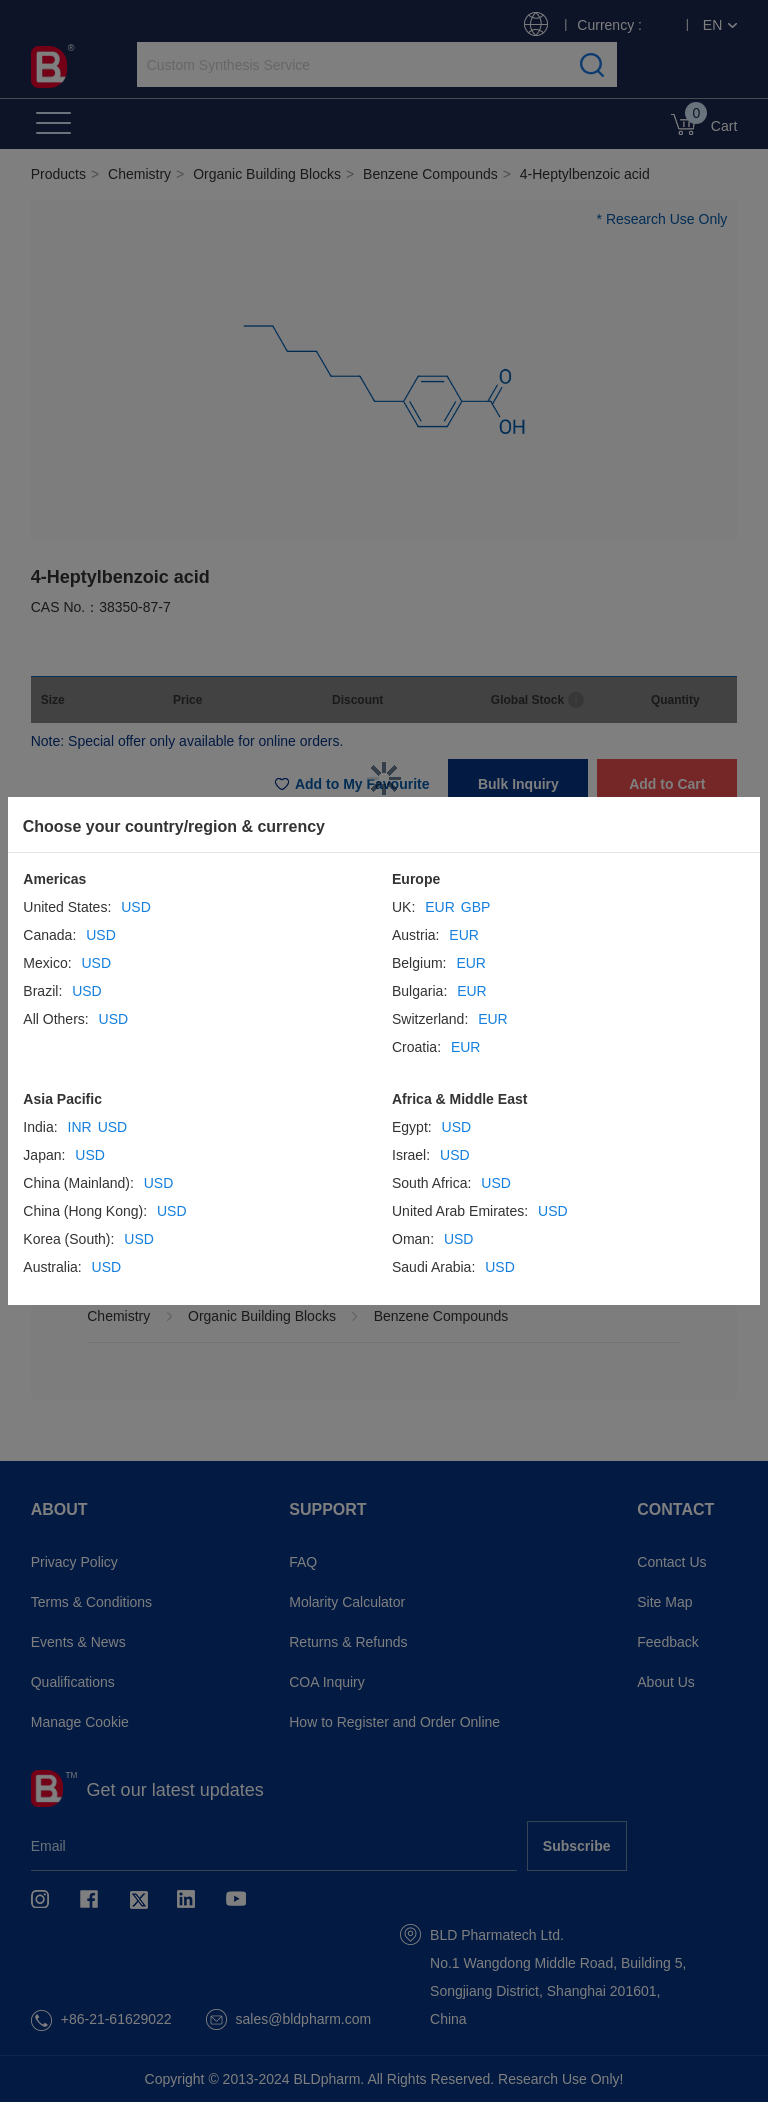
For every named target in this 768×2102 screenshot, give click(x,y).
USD (136, 907)
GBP (476, 907)
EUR (440, 907)
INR (80, 1127)
